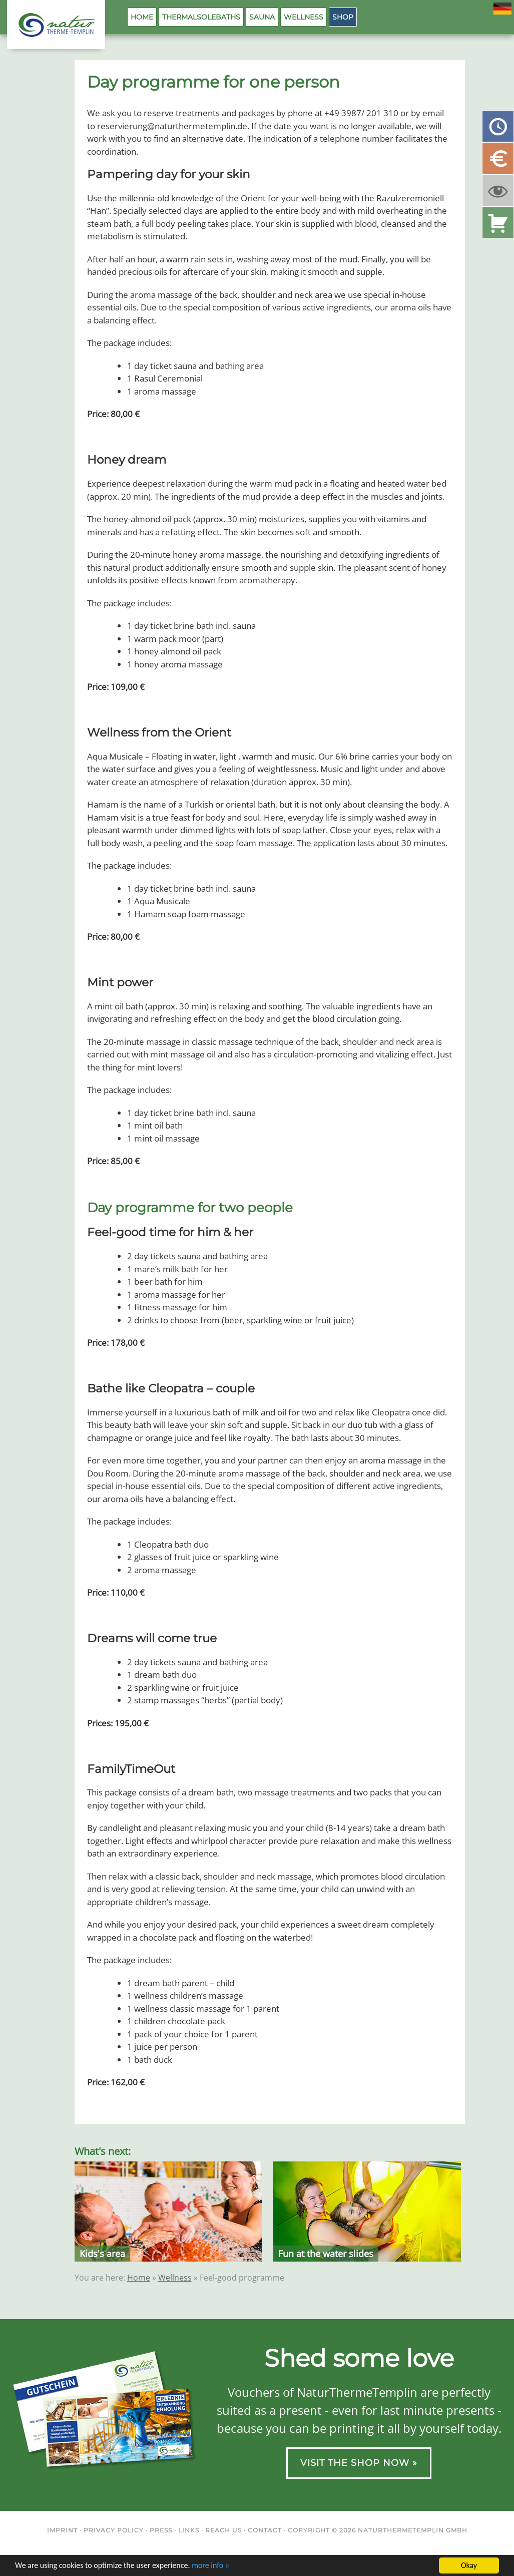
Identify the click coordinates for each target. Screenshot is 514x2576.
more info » (210, 2565)
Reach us (223, 2530)
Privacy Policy (114, 2530)
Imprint (62, 2530)
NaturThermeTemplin (51, 25)
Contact (265, 2530)
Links (188, 2530)
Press (161, 2530)
